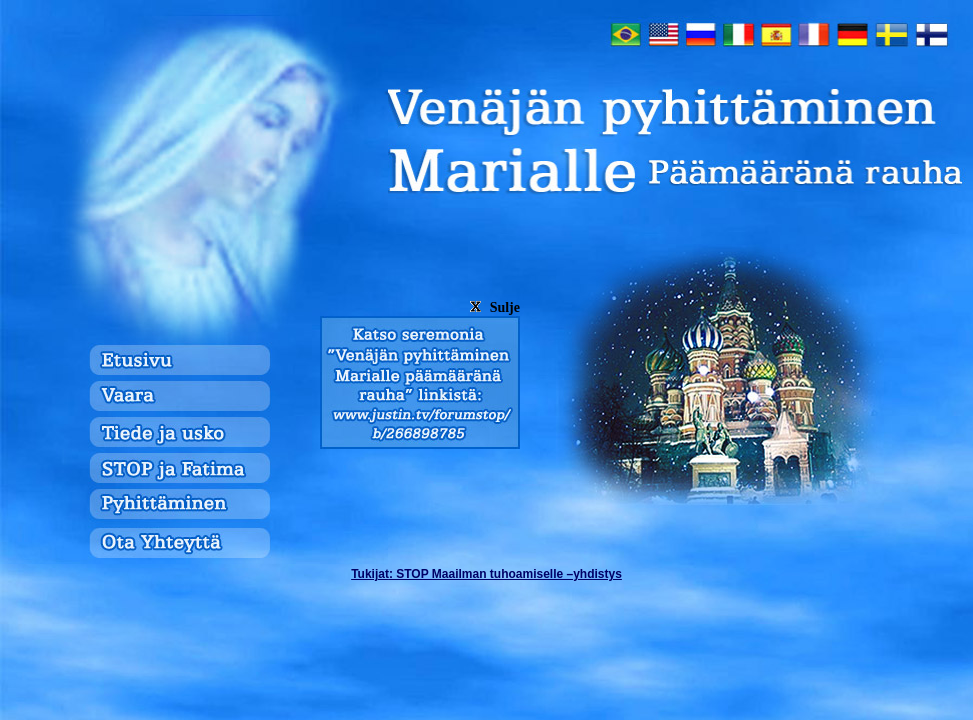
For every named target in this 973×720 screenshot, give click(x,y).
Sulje (492, 307)
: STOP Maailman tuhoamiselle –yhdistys (486, 574)
